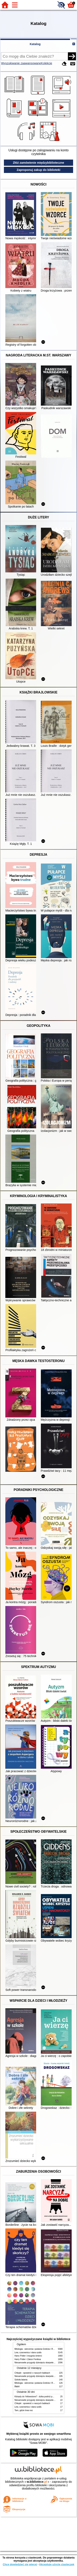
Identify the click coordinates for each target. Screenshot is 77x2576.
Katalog (35, 44)
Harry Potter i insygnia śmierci (28, 2356)
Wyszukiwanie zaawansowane (21, 63)
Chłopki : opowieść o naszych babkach (32, 2373)
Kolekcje (46, 63)
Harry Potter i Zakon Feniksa (28, 2359)
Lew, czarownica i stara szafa (28, 2352)
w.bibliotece (37, 2481)
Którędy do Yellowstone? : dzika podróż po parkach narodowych (44, 2396)
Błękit (17, 2386)
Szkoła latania (21, 2380)
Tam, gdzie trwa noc (24, 2410)
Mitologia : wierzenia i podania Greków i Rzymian (37, 2349)
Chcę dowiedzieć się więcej (20, 2564)
